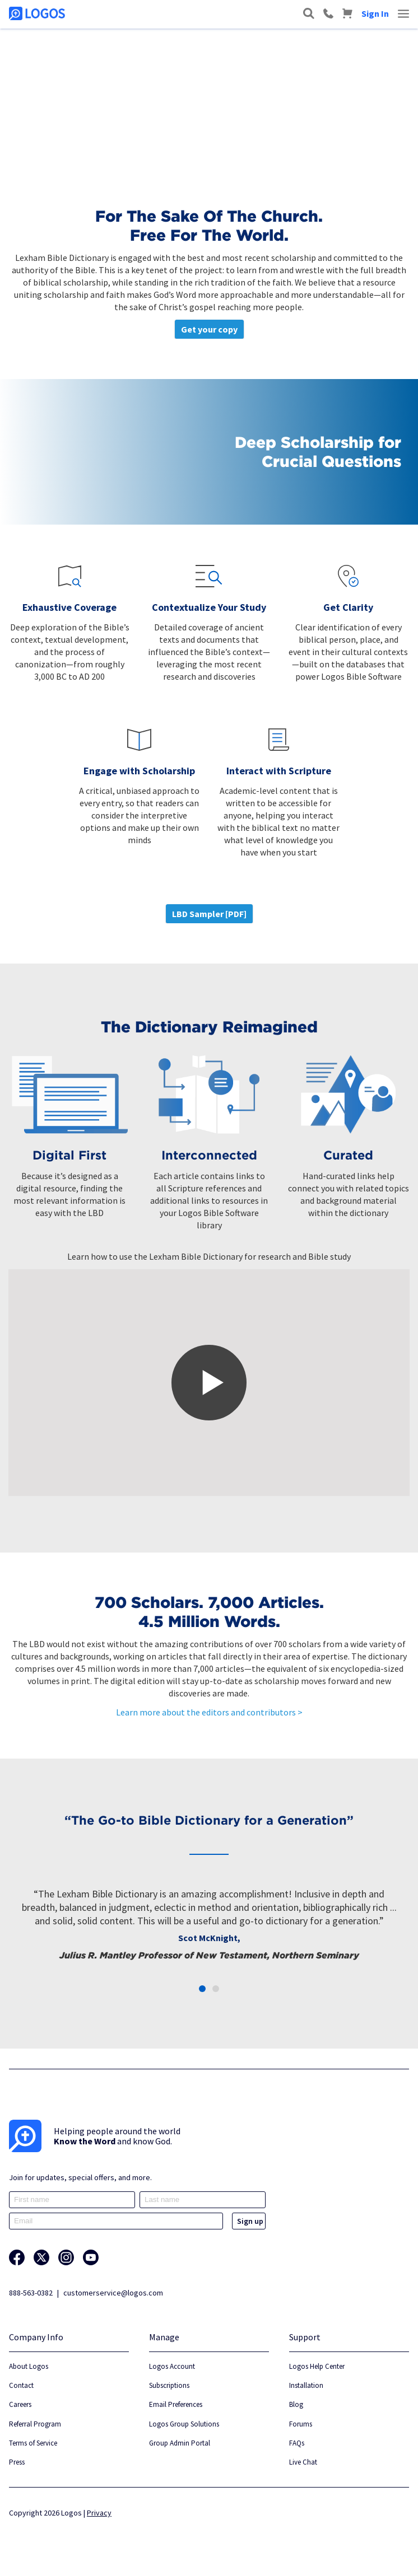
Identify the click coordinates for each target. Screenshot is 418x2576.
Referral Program (35, 2424)
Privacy (99, 2513)
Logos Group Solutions (184, 2424)
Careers (20, 2404)
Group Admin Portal (179, 2443)
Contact (21, 2385)
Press (17, 2462)
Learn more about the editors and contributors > (209, 1712)
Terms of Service (33, 2443)
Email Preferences (175, 2404)
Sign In (375, 13)
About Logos (28, 2366)
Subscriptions (169, 2385)
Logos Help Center (317, 2366)
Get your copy (209, 329)
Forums (300, 2424)
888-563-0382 (31, 2293)
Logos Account (172, 2366)
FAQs (296, 2443)
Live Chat (303, 2462)
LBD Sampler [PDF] (209, 913)
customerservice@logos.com (113, 2293)
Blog (296, 2404)
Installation (306, 2385)
